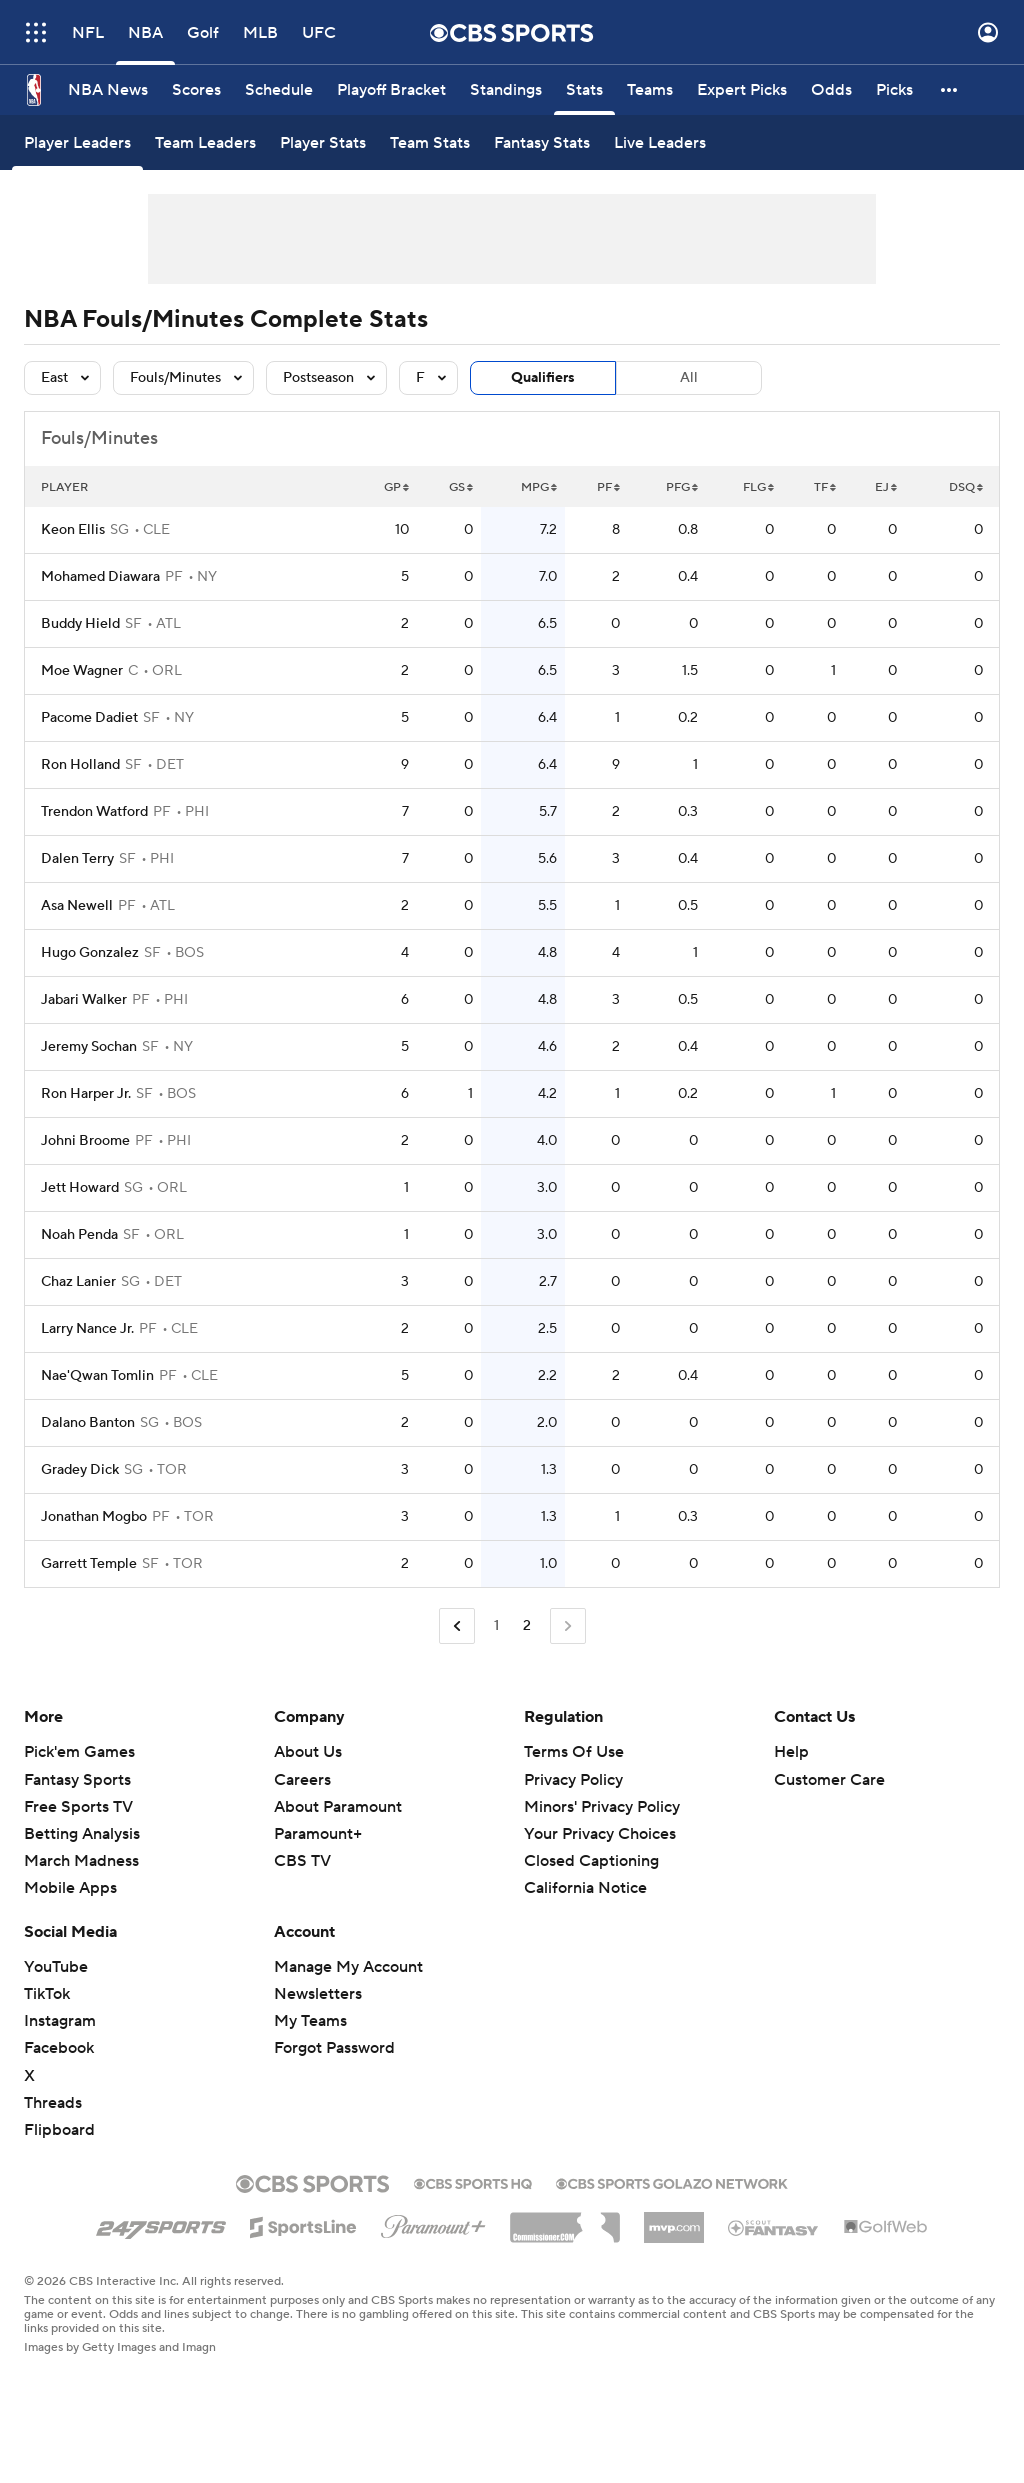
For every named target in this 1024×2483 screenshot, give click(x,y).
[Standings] (506, 90)
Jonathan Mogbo (94, 1517)
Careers (302, 1780)
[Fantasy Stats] (542, 142)
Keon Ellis (73, 530)
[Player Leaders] (77, 142)
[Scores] (196, 90)
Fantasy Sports (77, 1780)
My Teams (310, 2021)
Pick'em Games (79, 1752)
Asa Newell (77, 906)
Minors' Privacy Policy (602, 1807)
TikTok (47, 1994)
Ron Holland (80, 765)
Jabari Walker (84, 1000)
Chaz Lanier (78, 1282)
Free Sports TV (78, 1807)
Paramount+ (318, 1834)
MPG (539, 487)
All (689, 378)
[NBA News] (108, 90)
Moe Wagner (82, 671)
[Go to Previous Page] (457, 1626)
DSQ (966, 487)
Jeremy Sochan (89, 1047)
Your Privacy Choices (600, 1834)
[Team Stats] (430, 142)
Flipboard (59, 2130)
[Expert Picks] (742, 90)
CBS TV (302, 1861)
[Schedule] (279, 90)
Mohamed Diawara (100, 577)
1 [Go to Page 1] (496, 1626)
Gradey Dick (80, 1470)
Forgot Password (334, 2048)
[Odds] (831, 90)
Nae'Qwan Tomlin (97, 1376)
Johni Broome (85, 1141)
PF (608, 487)
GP (396, 487)
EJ (886, 487)
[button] (950, 90)
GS (461, 487)
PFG (682, 487)
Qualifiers (543, 378)
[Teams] (650, 90)
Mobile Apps (70, 1888)
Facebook (59, 2048)
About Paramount (338, 1807)
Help (791, 1752)
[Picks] (894, 90)
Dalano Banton (88, 1423)
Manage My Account (348, 1967)
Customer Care (829, 1780)
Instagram (60, 2021)
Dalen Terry (77, 859)
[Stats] (584, 90)
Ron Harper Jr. (86, 1094)
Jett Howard (80, 1188)
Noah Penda (79, 1235)
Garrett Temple (89, 1564)
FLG (758, 487)
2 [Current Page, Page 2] (527, 1626)
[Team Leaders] (205, 142)
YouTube (56, 1967)
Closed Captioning (591, 1861)
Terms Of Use (574, 1752)
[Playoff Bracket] (391, 90)
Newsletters (318, 1994)
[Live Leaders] (660, 142)
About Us (308, 1752)
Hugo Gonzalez (90, 953)
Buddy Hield (80, 624)
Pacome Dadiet (89, 718)
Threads (53, 2103)
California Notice (585, 1888)
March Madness (81, 1861)
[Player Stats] (323, 142)
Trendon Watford (94, 812)
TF (825, 487)
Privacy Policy (573, 1780)
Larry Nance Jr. (87, 1329)
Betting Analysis (82, 1834)
